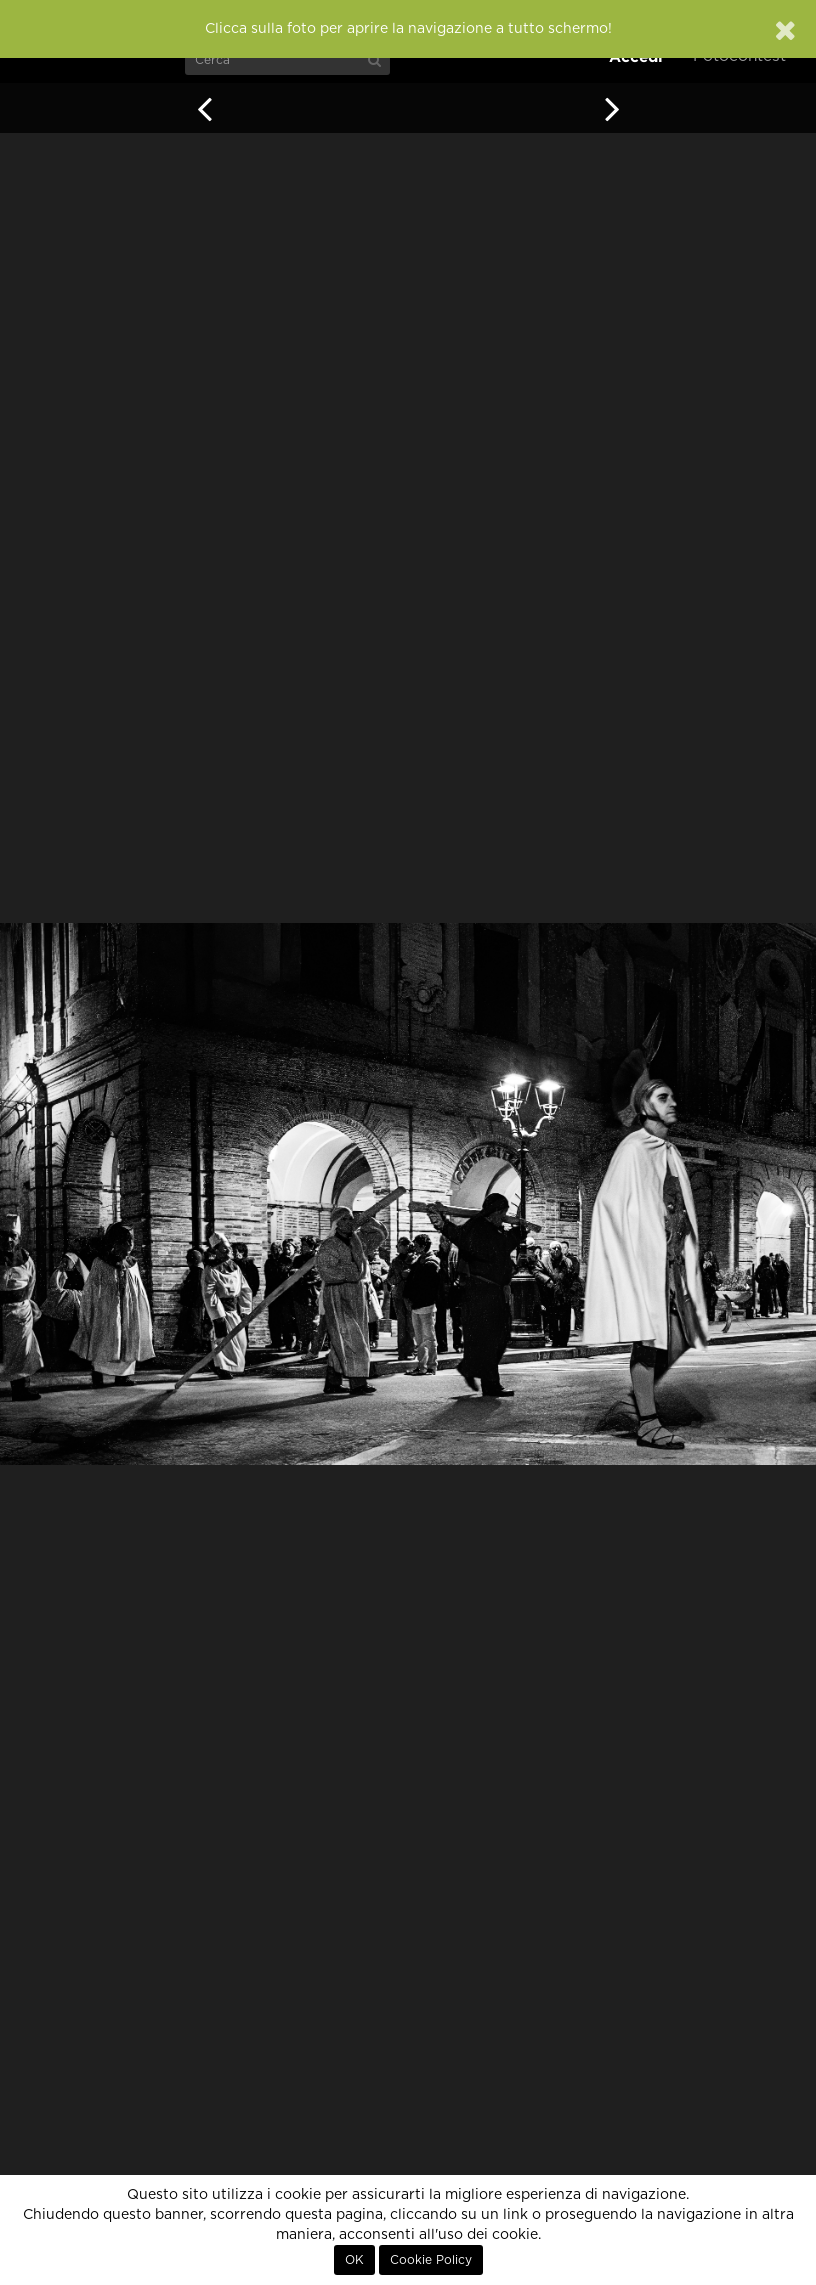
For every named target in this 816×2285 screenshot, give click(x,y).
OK (354, 2260)
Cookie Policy (431, 2260)
